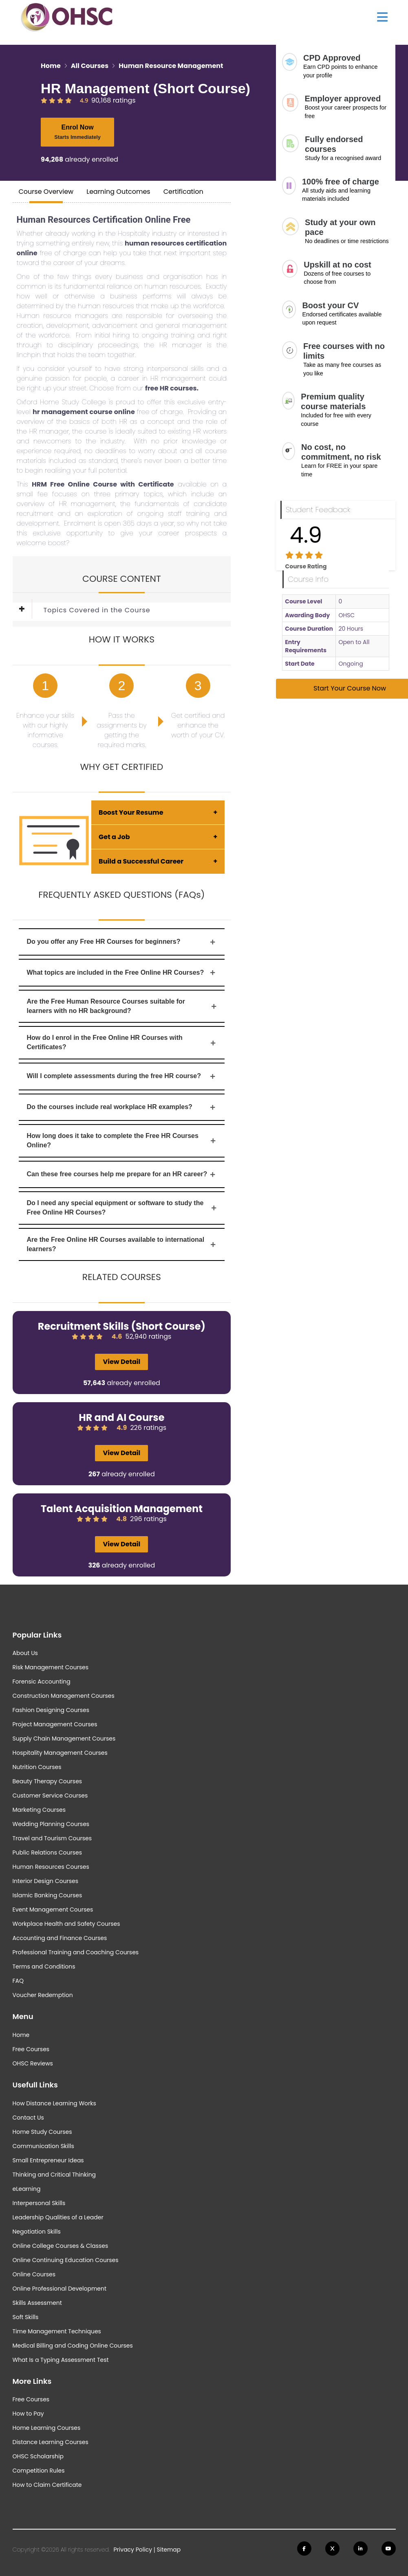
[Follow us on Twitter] (332, 2548)
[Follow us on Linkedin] (360, 2548)
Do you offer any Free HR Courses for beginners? (122, 942)
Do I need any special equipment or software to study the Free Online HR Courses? (122, 1207)
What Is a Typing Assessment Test (61, 2360)
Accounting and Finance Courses (60, 1938)
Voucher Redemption (43, 1995)
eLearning (27, 2189)
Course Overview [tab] (46, 191)
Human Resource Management (171, 65)
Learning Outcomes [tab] (118, 191)
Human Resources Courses (51, 1867)
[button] (28, 610)
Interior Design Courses (46, 1881)
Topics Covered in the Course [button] (97, 610)
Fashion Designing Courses (51, 1710)
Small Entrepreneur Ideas (48, 2160)
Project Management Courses (55, 1724)
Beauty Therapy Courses (47, 1781)
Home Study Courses (42, 2132)
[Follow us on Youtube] (389, 2548)
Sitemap (169, 2549)
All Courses (89, 65)
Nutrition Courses (37, 1767)
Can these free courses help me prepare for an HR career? (122, 1174)
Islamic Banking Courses (47, 1895)
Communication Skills (43, 2146)
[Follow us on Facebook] (304, 2548)
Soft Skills (26, 2317)
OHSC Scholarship (38, 2456)
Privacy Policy (133, 2549)
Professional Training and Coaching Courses (76, 1952)
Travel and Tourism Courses (52, 1838)
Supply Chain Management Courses (64, 1738)
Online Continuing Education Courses (66, 2260)
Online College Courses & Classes (60, 2246)
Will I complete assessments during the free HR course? (122, 1076)
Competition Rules (39, 2470)
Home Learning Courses (47, 2428)
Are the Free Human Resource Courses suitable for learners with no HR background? (122, 1006)
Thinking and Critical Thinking (54, 2174)
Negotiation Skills (37, 2231)
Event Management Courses (53, 1909)
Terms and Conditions (44, 1966)
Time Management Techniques (57, 2331)
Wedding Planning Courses (51, 1824)
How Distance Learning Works (54, 2103)
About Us (25, 1653)
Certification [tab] (183, 191)
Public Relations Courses (47, 1852)
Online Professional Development (60, 2288)
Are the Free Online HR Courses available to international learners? (122, 1244)
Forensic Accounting (42, 1681)
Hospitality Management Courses (60, 1753)
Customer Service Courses (50, 1795)
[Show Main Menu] (382, 17)
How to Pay (28, 2413)
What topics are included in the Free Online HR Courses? (122, 972)
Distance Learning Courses (50, 2442)
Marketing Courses (39, 1810)
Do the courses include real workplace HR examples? (122, 1107)
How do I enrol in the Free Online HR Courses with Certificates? (122, 1042)
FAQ (18, 1981)
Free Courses (31, 2049)
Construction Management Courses (64, 1696)
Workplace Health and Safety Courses (66, 1924)
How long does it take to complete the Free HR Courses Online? (122, 1140)
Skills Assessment (37, 2303)
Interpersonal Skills (39, 2203)
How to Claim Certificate (47, 2485)
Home (51, 65)
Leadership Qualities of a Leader (58, 2217)
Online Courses (34, 2274)
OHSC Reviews (33, 2063)
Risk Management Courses (50, 1667)
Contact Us (28, 2117)
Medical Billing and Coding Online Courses (73, 2345)
